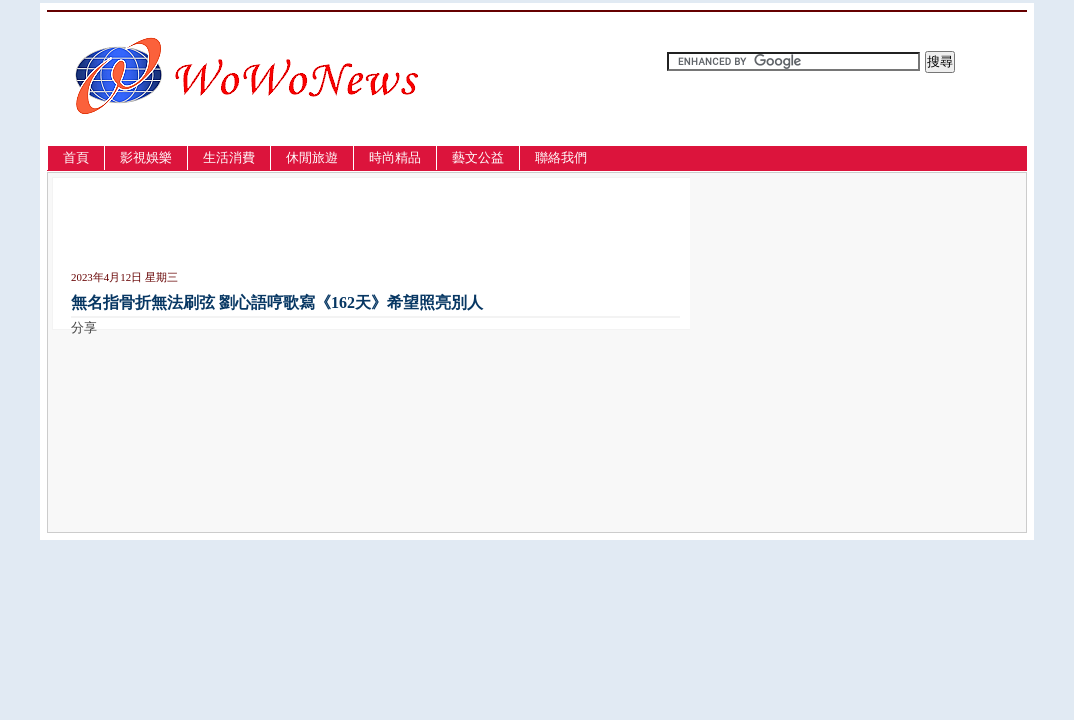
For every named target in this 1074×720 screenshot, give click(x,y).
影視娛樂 (146, 157)
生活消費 (229, 157)
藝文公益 (478, 157)
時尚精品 (395, 157)
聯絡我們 (561, 157)
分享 (84, 327)
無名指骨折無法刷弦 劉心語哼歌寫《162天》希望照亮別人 (277, 302)
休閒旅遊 (312, 157)
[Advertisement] (305, 228)
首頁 (76, 157)
